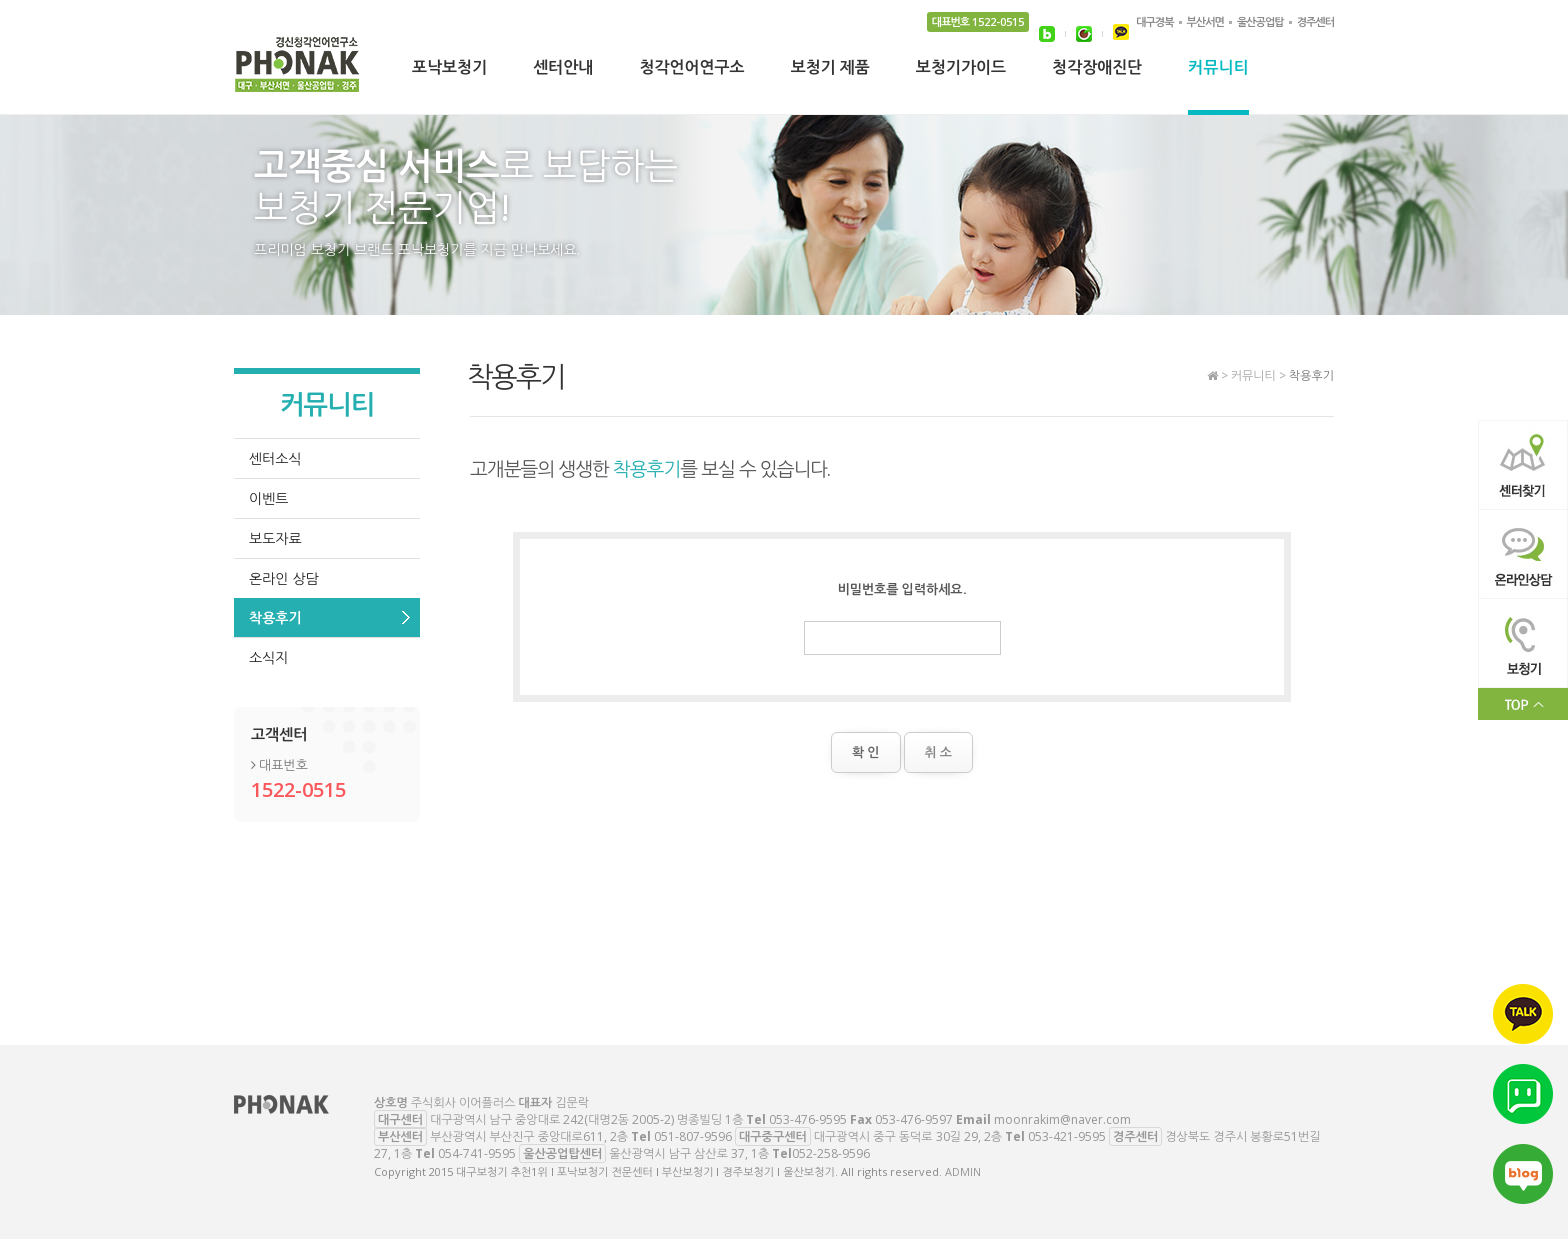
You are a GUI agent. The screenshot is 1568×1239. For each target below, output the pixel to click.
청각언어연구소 (691, 69)
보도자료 (275, 538)
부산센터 (400, 1136)
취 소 (938, 752)
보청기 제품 (830, 69)
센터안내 (563, 69)
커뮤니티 (1218, 69)
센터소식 (275, 458)
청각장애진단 (1097, 69)
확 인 (865, 752)
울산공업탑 (1260, 21)
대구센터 (400, 1119)
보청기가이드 (961, 69)
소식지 (268, 657)
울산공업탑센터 (562, 1153)
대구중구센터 (773, 1136)
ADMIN (963, 1171)
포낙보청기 (449, 69)
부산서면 (1205, 21)
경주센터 (1315, 21)
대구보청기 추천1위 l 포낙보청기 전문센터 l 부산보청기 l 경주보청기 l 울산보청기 (298, 70)
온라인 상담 (284, 578)
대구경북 (1154, 21)
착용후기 (275, 617)
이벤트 (268, 498)
